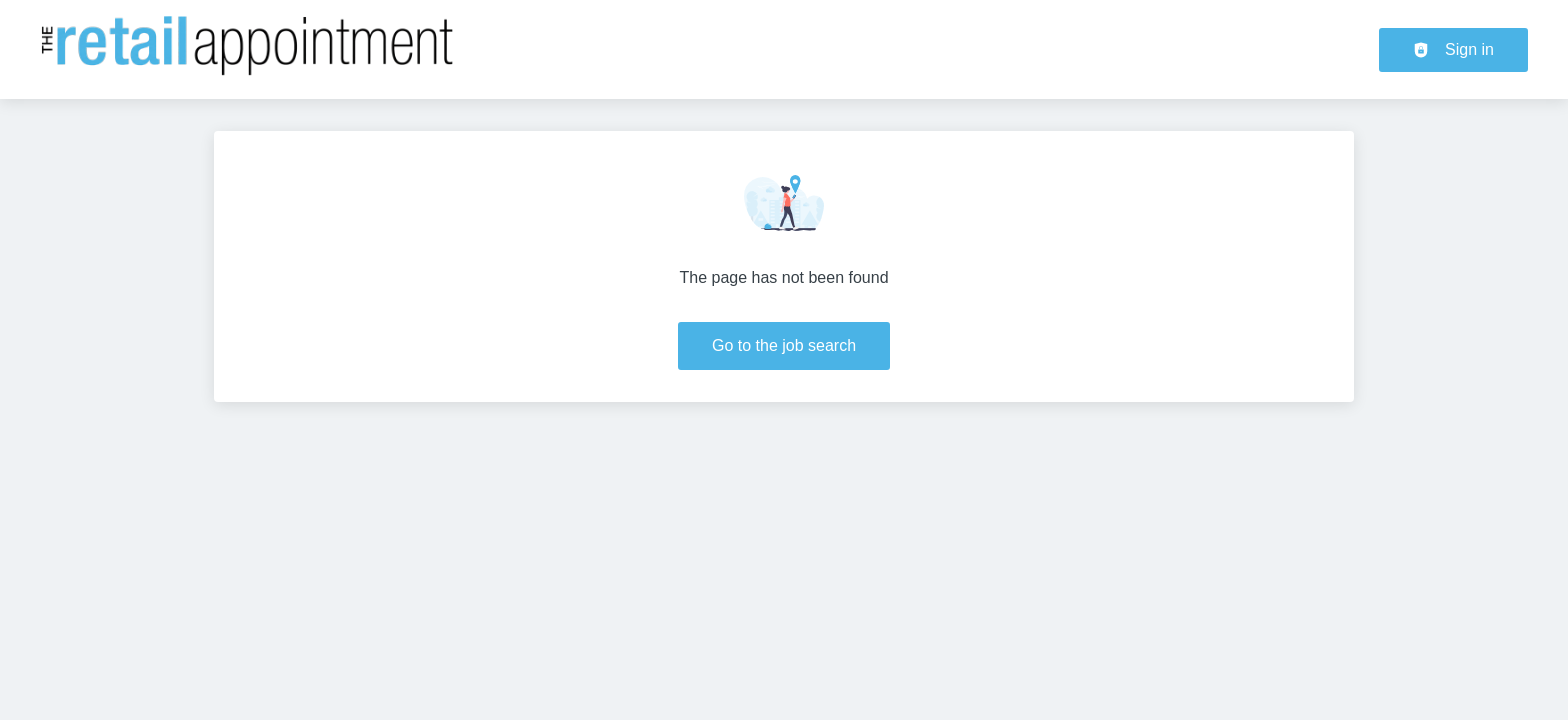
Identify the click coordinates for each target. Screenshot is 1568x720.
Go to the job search (784, 345)
